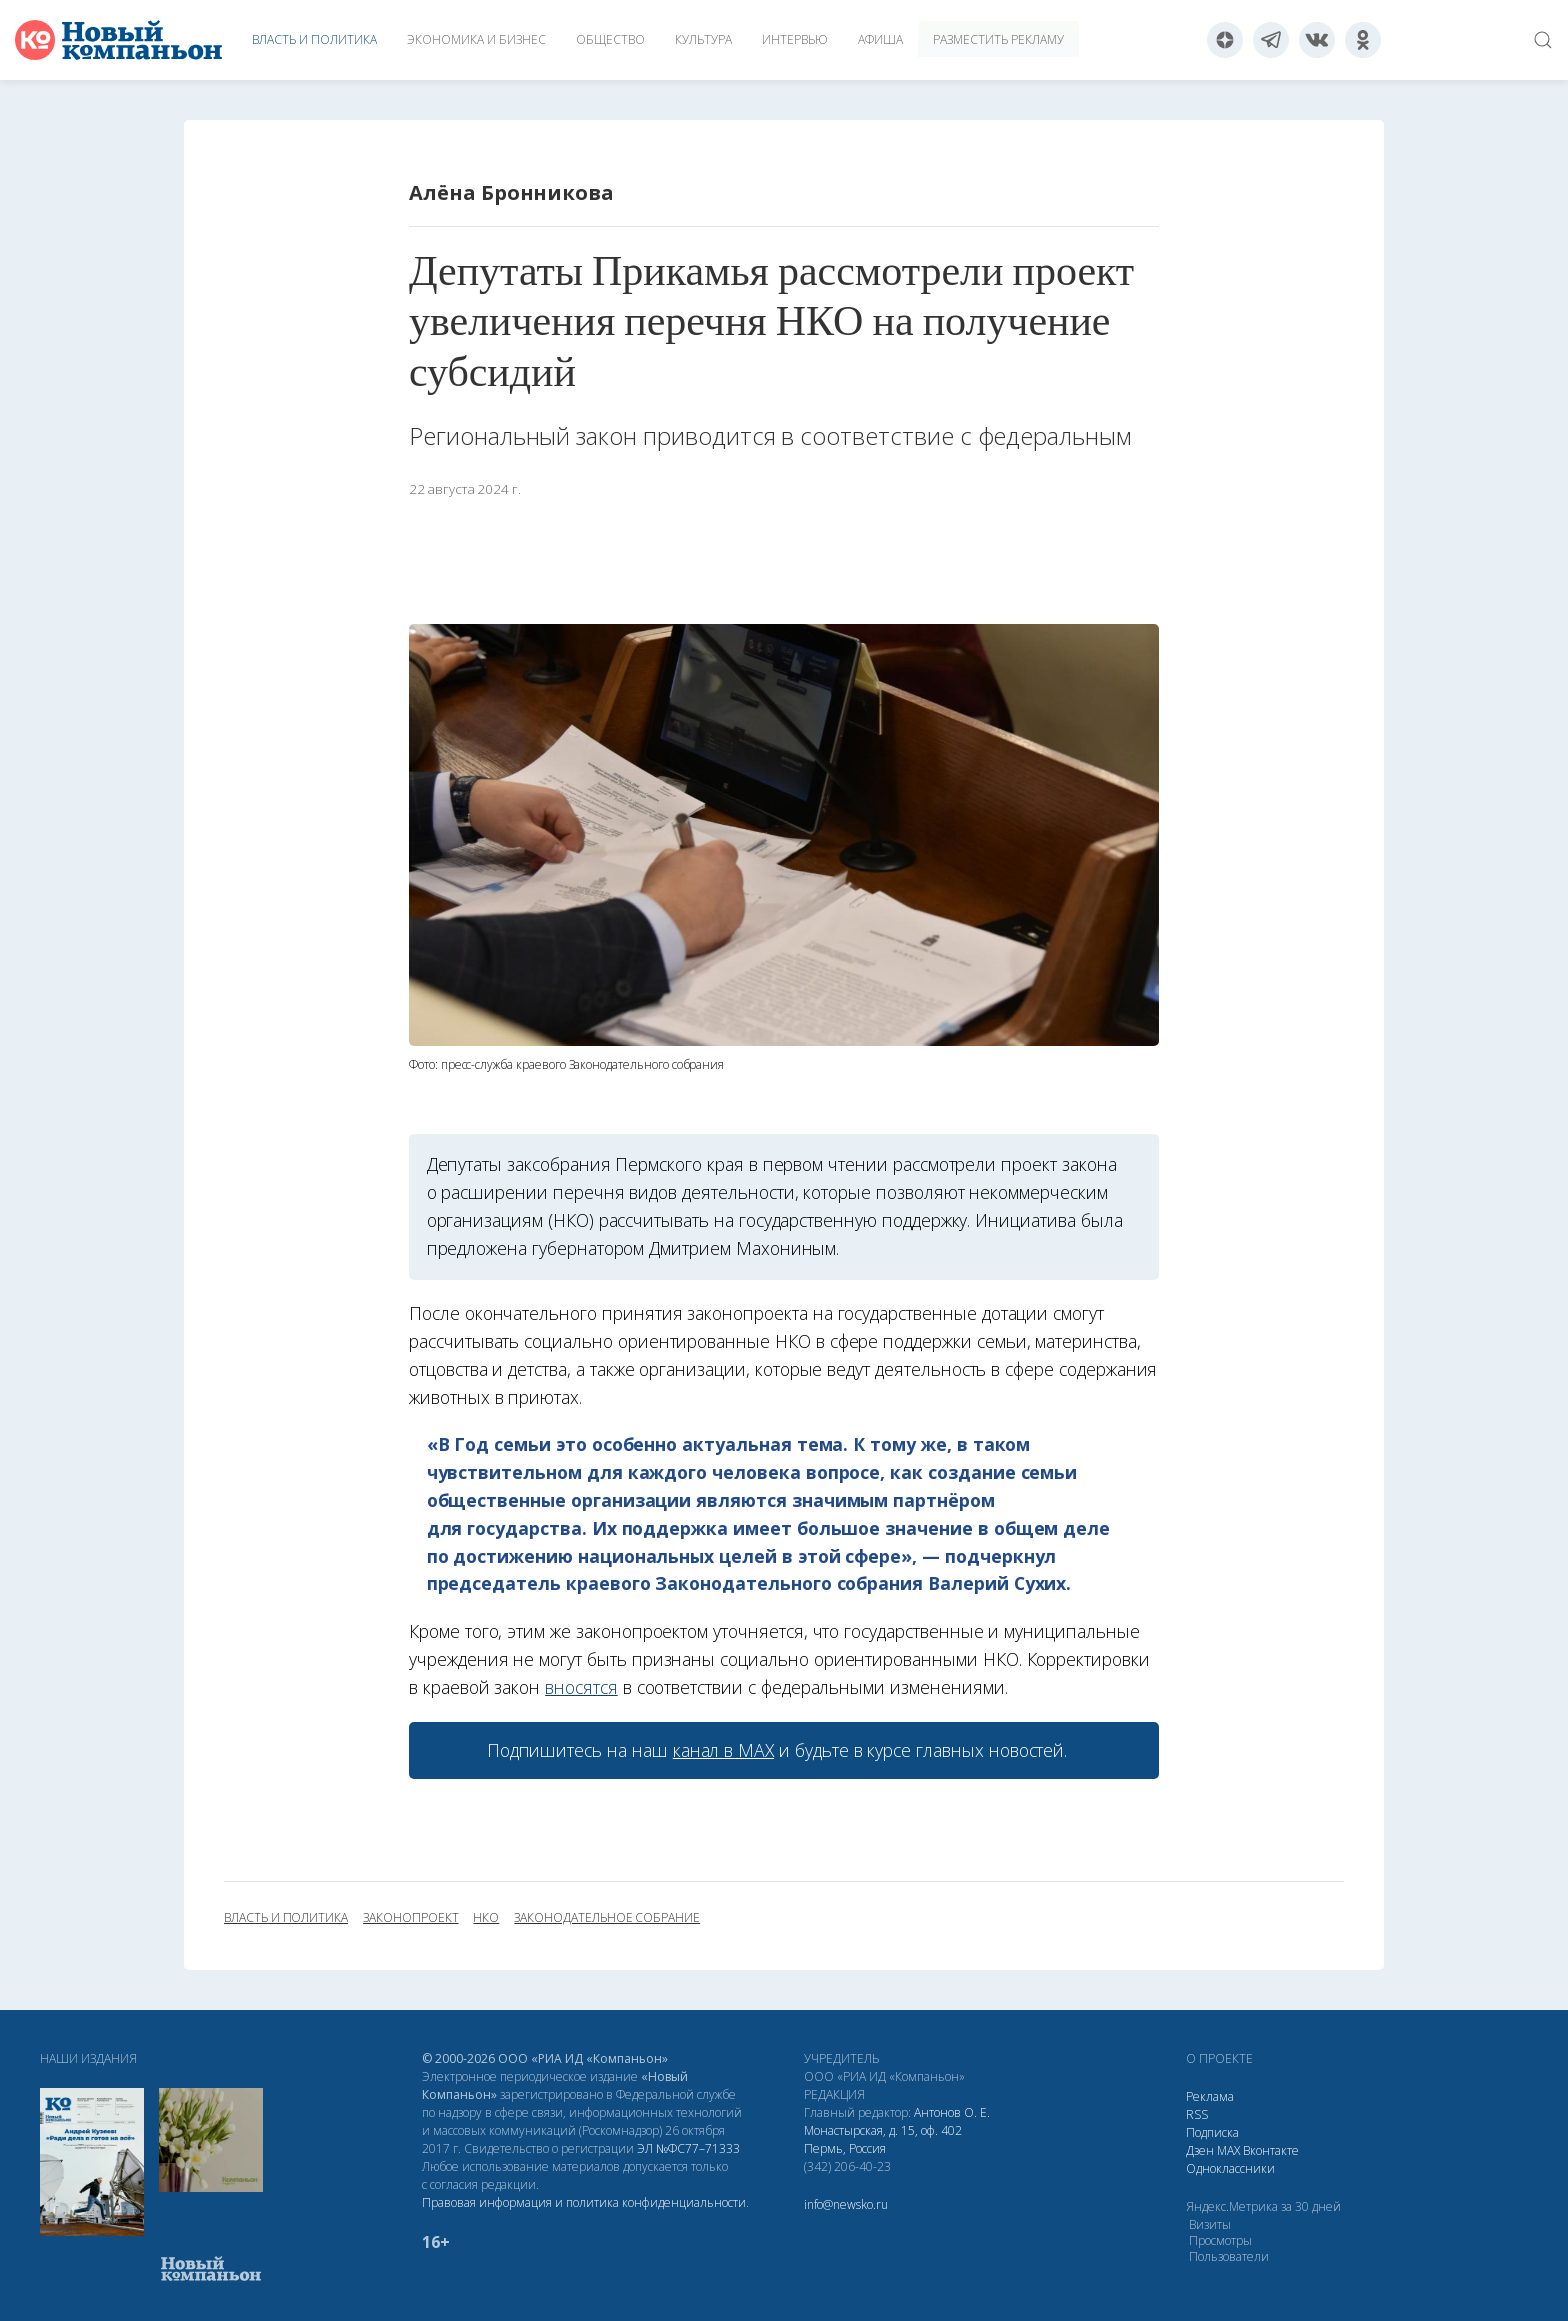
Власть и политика (314, 39)
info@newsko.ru (846, 2204)
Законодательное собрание (607, 1918)
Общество (610, 39)
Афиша (880, 39)
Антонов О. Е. (952, 2112)
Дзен (1200, 2150)
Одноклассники (1230, 2168)
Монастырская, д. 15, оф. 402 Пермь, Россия (883, 2139)
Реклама (1210, 2096)
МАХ (1228, 2150)
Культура (703, 39)
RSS (1197, 2114)
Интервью (795, 39)
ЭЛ (688, 2148)
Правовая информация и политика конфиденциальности (584, 2202)
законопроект (410, 1918)
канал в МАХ (723, 1750)
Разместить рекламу (998, 39)
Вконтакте (1271, 2150)
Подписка (1212, 2132)
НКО (486, 1918)
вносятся (581, 1687)
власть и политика (286, 1918)
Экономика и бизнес (476, 39)
